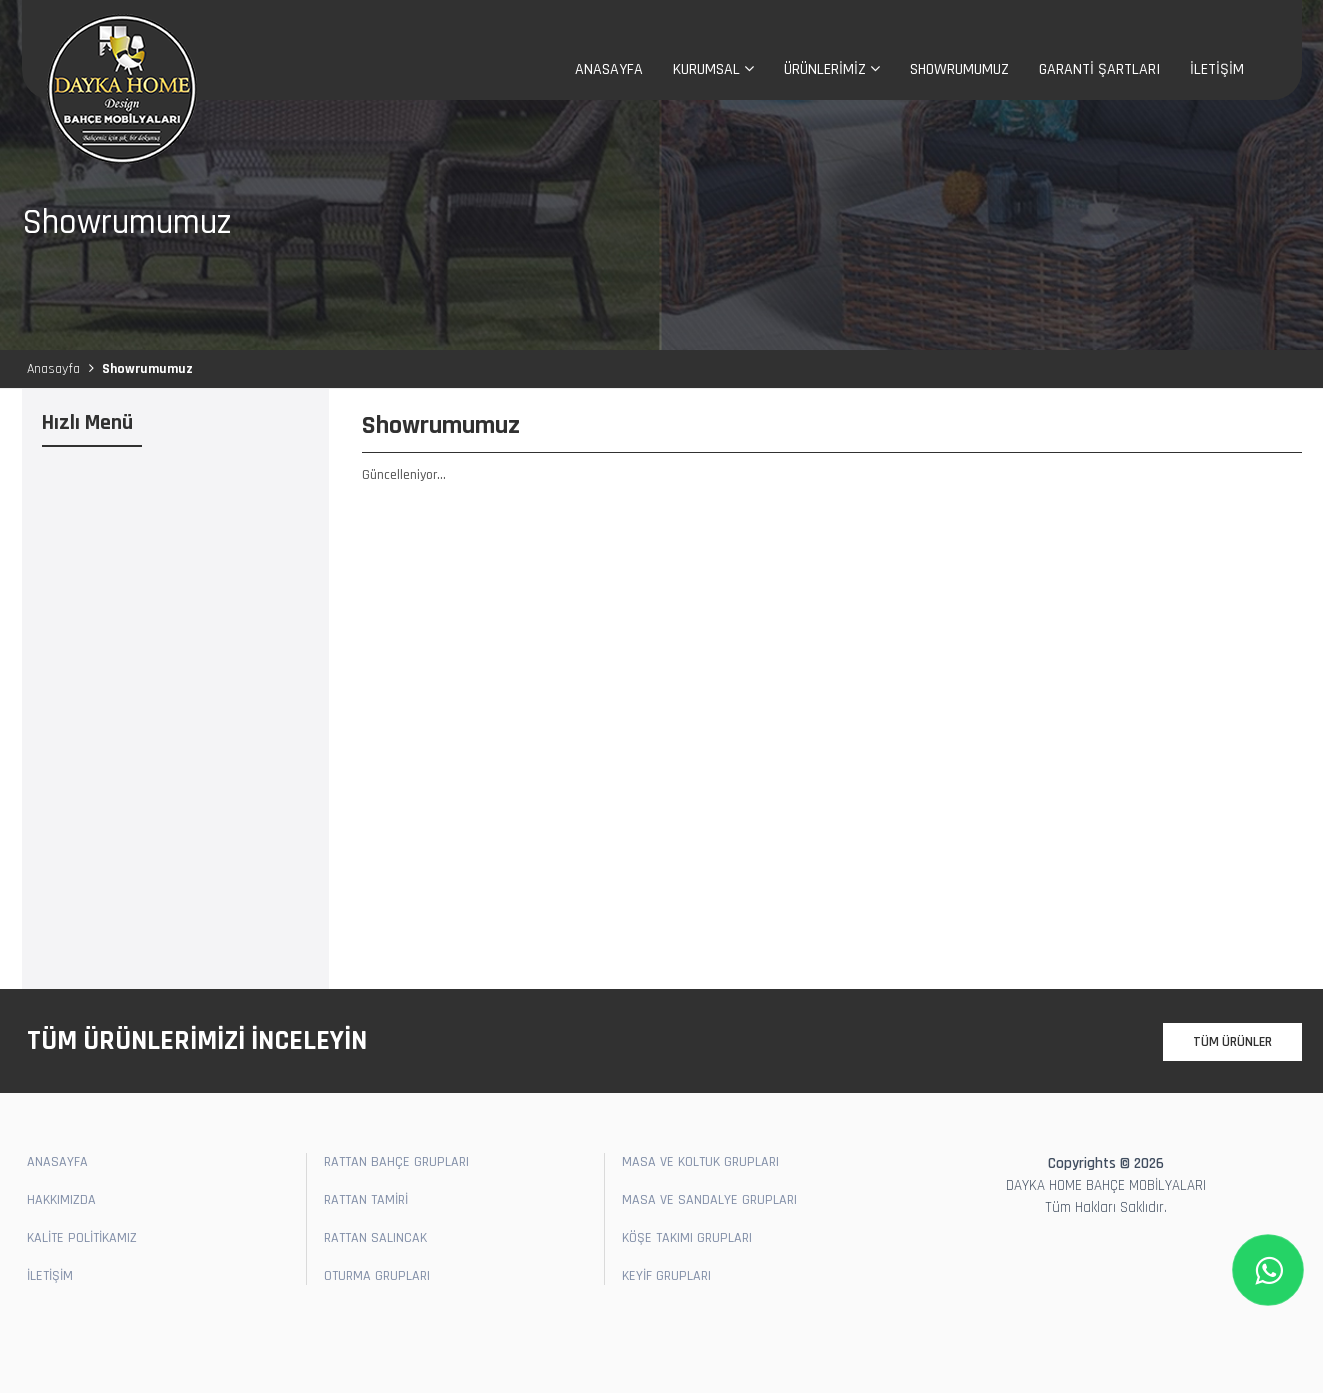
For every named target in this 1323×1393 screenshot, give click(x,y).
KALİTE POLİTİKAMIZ (82, 1238)
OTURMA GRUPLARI (377, 1276)
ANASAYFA (609, 69)
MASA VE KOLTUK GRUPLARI (700, 1162)
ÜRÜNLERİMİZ (832, 69)
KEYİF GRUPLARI (666, 1276)
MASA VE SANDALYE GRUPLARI (709, 1200)
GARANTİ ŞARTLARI (1099, 69)
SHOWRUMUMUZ (959, 69)
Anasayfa (53, 369)
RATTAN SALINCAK (375, 1238)
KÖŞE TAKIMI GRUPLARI (687, 1238)
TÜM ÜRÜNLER (1232, 1042)
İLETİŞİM (1217, 69)
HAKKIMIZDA (61, 1200)
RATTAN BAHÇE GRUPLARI (396, 1162)
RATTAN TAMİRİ (366, 1200)
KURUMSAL (713, 69)
